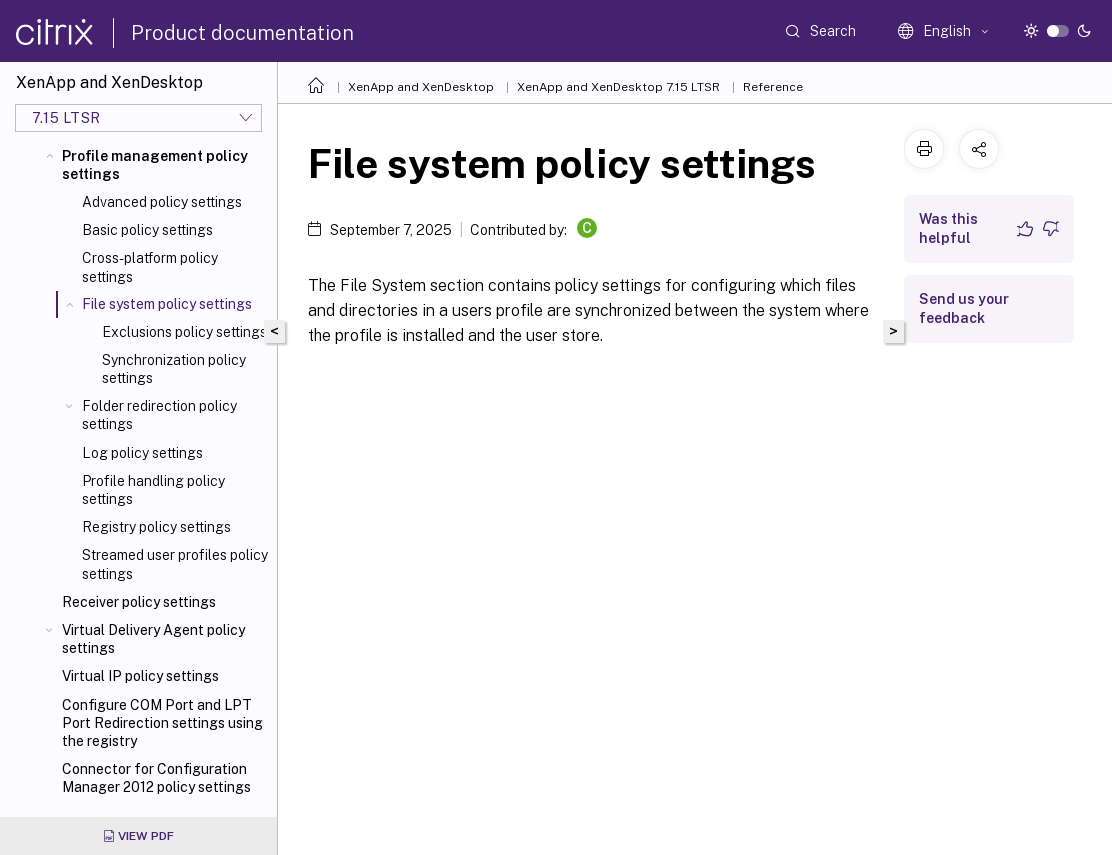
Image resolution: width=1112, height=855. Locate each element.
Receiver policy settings (139, 602)
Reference (773, 87)
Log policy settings (142, 453)
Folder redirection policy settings (159, 415)
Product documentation (242, 33)
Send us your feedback (964, 308)
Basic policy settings (147, 230)
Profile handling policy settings (153, 490)
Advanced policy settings (162, 202)
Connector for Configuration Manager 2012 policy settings (156, 778)
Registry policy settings (156, 527)
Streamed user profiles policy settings (175, 564)
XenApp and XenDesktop (421, 87)
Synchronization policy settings (174, 369)
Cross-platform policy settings (150, 267)
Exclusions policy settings (184, 332)
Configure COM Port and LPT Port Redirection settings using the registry (162, 723)
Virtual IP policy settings (140, 676)
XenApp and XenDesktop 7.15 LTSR (618, 87)
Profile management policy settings (155, 165)
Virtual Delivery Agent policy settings (153, 639)
